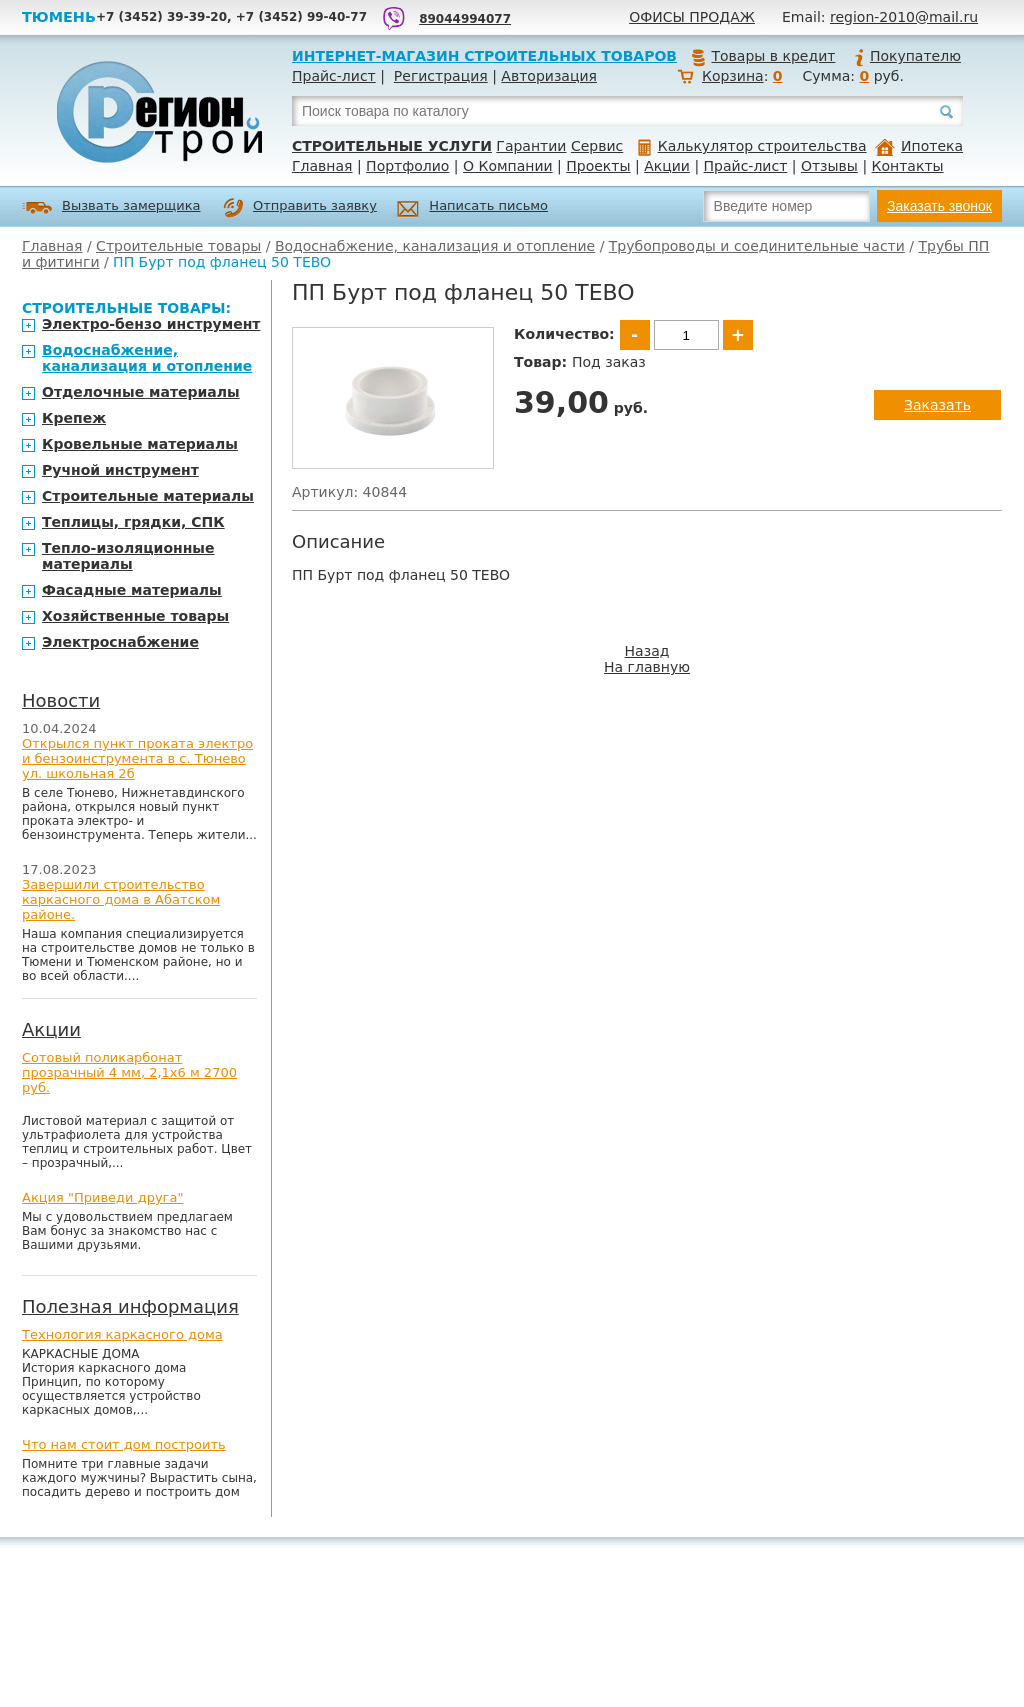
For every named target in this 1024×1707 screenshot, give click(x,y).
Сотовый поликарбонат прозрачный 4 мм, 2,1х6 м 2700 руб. (129, 1072)
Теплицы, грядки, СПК (133, 522)
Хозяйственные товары (135, 616)
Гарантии (531, 146)
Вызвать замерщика (111, 207)
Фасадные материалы (132, 590)
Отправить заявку (300, 208)
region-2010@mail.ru (904, 17)
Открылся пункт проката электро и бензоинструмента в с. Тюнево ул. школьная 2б (137, 758)
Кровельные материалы (140, 444)
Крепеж (74, 418)
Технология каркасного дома (122, 1334)
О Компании (508, 166)
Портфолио (407, 166)
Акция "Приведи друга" (102, 1197)
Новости (61, 700)
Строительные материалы (148, 496)
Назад (647, 651)
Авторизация (549, 76)
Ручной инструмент (120, 470)
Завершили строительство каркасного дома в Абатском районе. (121, 899)
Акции (667, 166)
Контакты (908, 166)
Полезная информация (130, 1306)
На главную (647, 667)
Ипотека (919, 146)
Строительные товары (178, 246)
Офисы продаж (692, 17)
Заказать (937, 405)
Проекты (598, 166)
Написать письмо (472, 208)
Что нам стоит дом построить (124, 1444)
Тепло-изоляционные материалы (128, 556)
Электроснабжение (120, 642)
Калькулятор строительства (752, 146)
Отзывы (829, 166)
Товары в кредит (763, 56)
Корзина (733, 76)
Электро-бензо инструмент (151, 324)
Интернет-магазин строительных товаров (484, 56)
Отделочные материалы (141, 392)
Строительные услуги (392, 146)
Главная (322, 166)
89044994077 (465, 19)
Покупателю (907, 56)
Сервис (597, 146)
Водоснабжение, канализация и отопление (435, 246)
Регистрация (441, 76)
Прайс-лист (334, 76)
